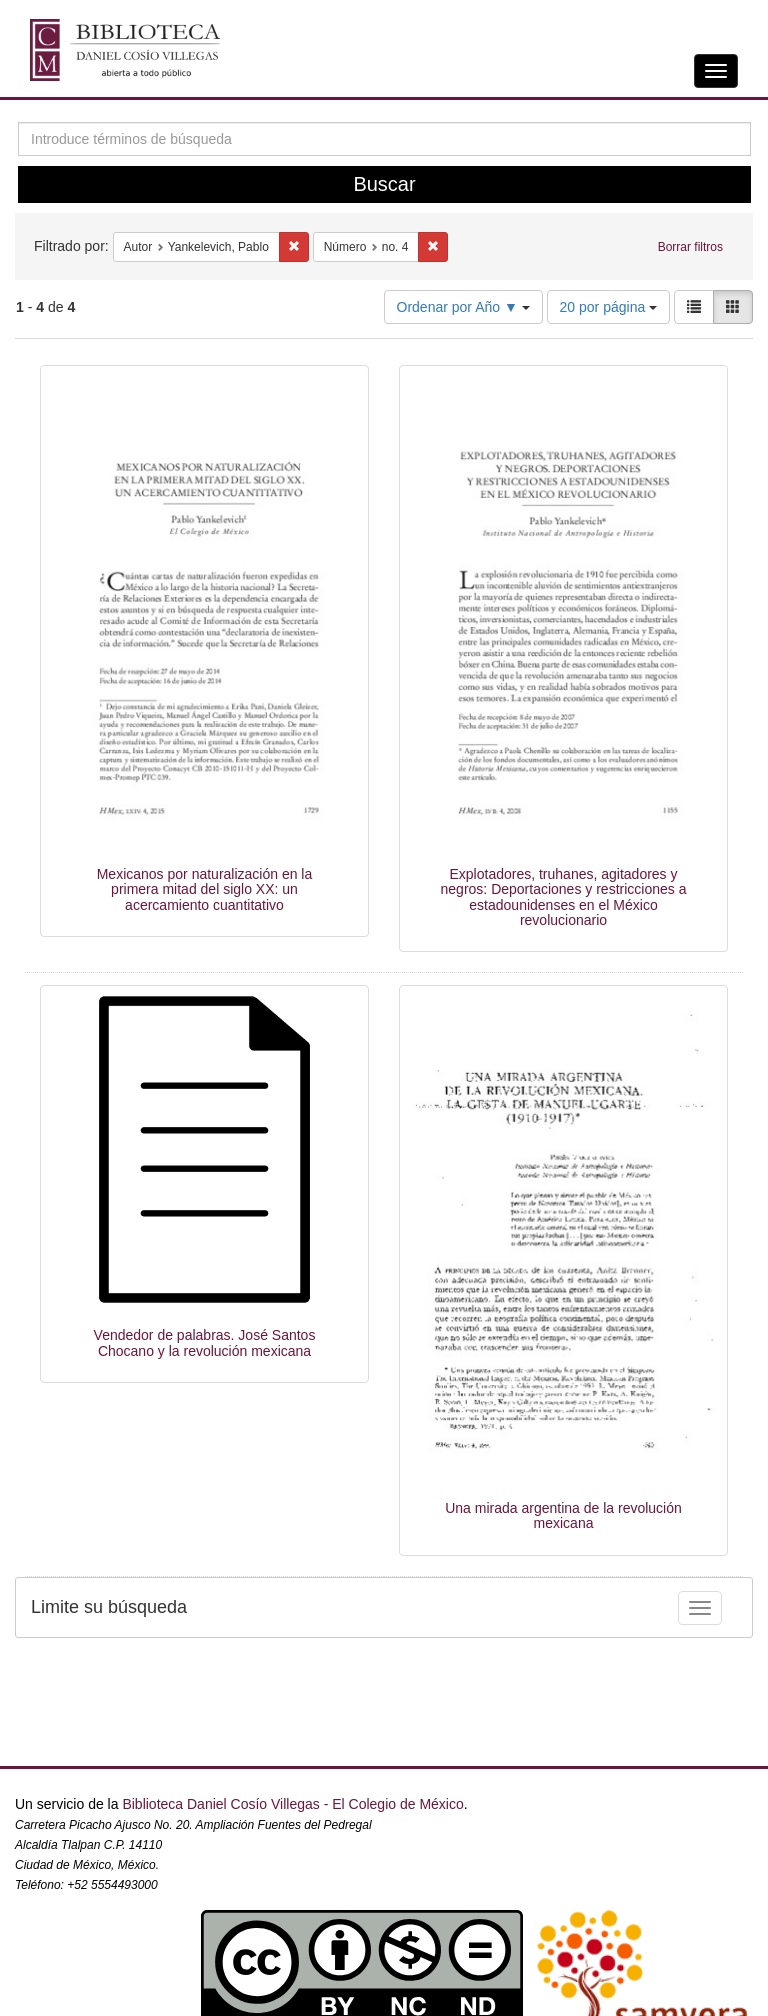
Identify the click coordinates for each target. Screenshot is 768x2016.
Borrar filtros (690, 247)
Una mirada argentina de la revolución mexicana (563, 1515)
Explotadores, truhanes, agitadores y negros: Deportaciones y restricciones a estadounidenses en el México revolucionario (564, 897)
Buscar (384, 184)
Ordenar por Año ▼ (463, 307)
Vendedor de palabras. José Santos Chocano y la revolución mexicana (205, 1342)
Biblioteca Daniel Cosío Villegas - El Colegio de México (292, 1804)
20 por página (609, 307)
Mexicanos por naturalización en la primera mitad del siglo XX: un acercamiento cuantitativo (205, 889)
